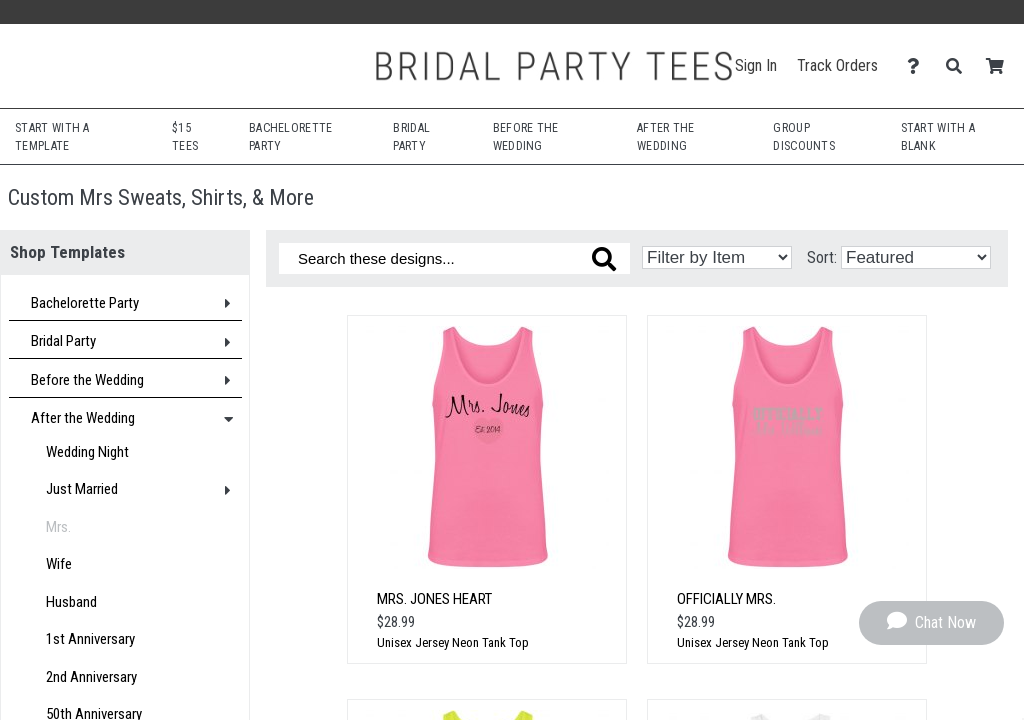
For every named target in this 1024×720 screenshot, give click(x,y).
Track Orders (837, 65)
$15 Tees (185, 137)
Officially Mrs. (726, 599)
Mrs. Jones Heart (434, 599)
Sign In (756, 65)
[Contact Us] (918, 66)
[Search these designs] (454, 258)
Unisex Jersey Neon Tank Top (453, 642)
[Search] (959, 66)
